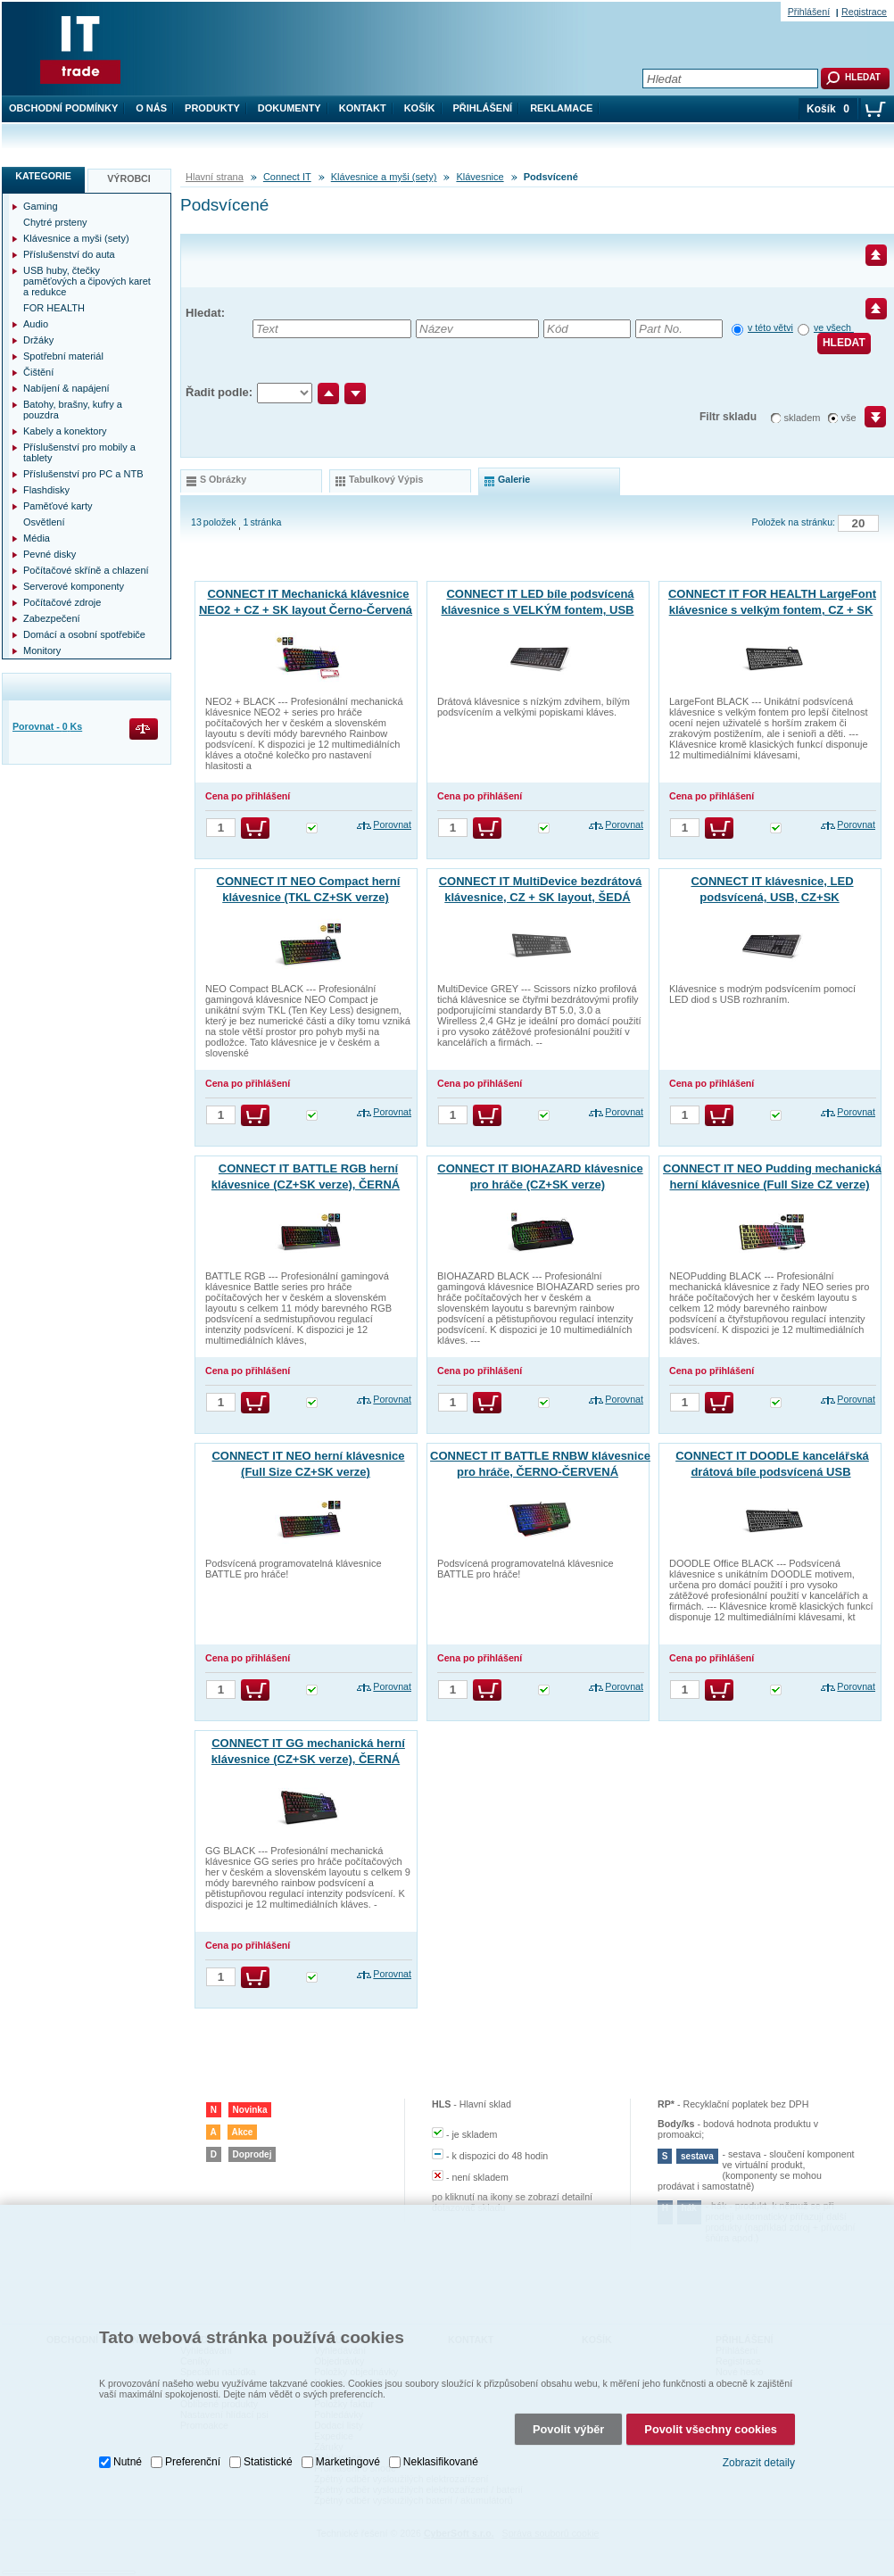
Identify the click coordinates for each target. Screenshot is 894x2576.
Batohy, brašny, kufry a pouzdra (72, 409)
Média (36, 538)
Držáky (38, 340)
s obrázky (223, 479)
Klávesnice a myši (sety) (384, 176)
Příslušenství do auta (69, 254)
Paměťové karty (58, 506)
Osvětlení (43, 522)
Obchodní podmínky (63, 108)
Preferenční (192, 2432)
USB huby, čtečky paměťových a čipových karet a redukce (87, 281)
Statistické (268, 2432)
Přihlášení (483, 108)
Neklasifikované (440, 2432)
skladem (802, 417)
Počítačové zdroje (62, 602)
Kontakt (362, 108)
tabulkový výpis (386, 479)
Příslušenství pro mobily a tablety (79, 452)
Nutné (127, 2432)
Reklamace (561, 108)
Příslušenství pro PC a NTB (83, 473)
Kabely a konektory (65, 431)
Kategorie (43, 175)
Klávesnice (479, 176)
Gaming (40, 206)
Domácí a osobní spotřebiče (84, 634)
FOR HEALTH (54, 307)
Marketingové (348, 2432)
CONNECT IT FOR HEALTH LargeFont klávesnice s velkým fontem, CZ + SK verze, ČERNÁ (772, 610)
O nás (151, 108)
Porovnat (392, 824)
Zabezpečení (51, 618)
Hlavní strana (215, 176)
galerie (514, 479)
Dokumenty (289, 108)
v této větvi (770, 327)
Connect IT (287, 176)
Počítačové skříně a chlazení (86, 570)
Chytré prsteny (55, 222)
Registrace (864, 11)
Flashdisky (46, 490)
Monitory (42, 650)
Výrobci (129, 178)
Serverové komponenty (73, 586)
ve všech (834, 327)
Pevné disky (49, 554)
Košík (419, 108)
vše (849, 417)
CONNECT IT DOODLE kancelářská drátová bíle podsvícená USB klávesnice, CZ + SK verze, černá (772, 1472)
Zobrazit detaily (759, 2433)
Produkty (212, 108)
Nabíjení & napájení (66, 388)
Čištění (38, 372)
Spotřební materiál (63, 356)
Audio (35, 324)
